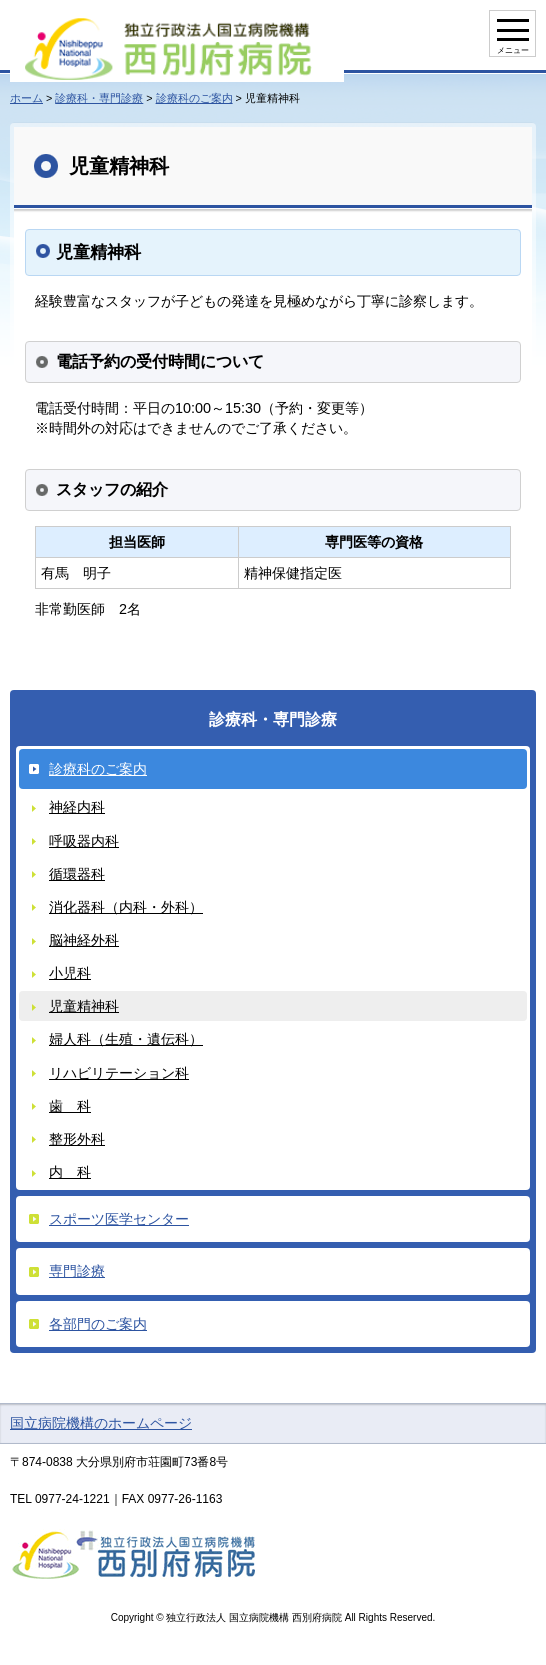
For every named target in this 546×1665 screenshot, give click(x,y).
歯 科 (70, 1106)
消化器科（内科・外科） (126, 907)
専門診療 (77, 1271)
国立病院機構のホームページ (101, 1423)
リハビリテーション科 (119, 1073)
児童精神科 (84, 1006)
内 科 (70, 1172)
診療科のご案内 (194, 98)
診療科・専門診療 (99, 98)
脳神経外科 (84, 940)
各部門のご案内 (98, 1324)
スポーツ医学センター (119, 1219)
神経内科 (77, 807)
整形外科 (77, 1139)
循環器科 (77, 874)
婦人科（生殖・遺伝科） (126, 1039)
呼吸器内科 (84, 841)
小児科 (70, 973)
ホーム (26, 98)
